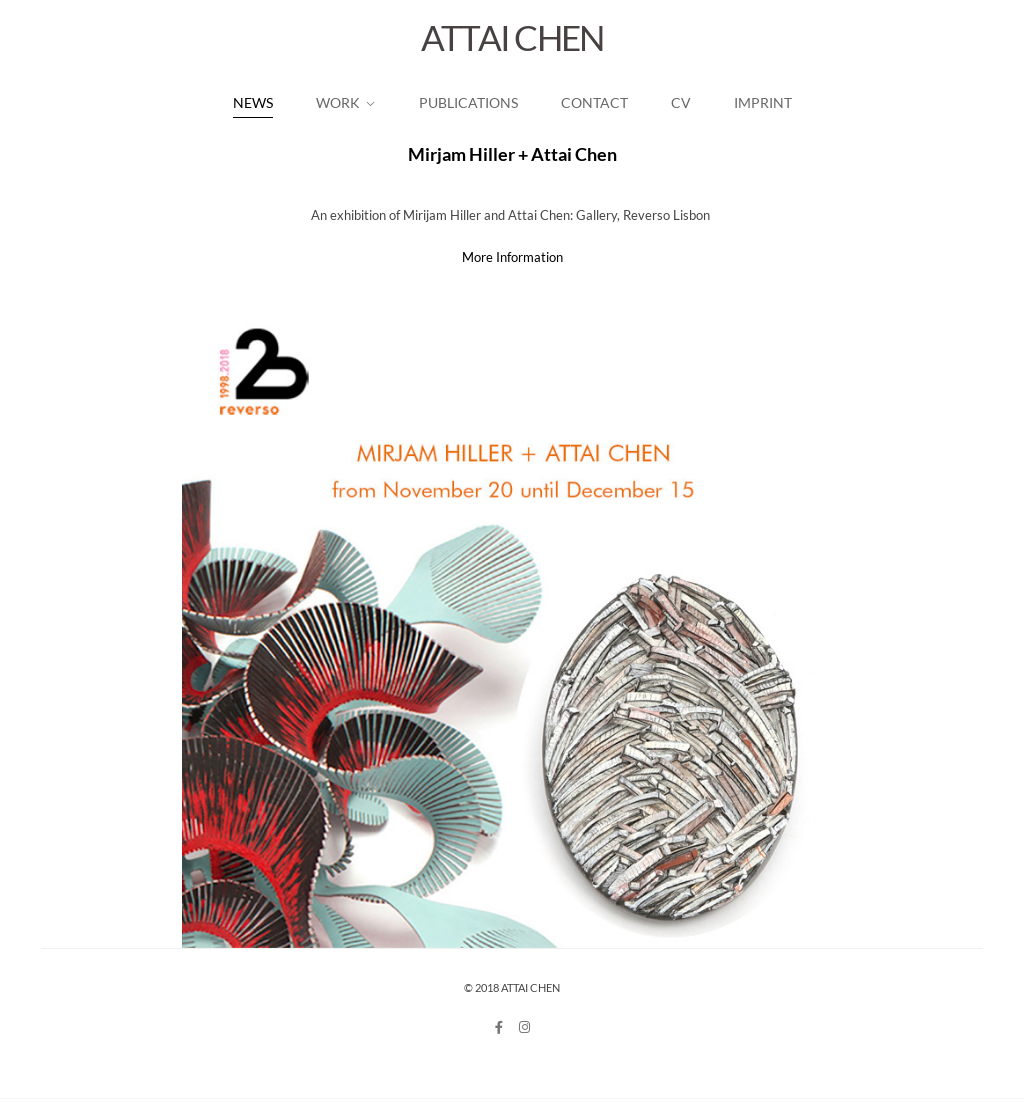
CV (681, 102)
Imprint (763, 102)
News (253, 102)
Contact (594, 102)
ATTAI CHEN (512, 37)
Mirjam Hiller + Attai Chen (512, 154)
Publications (468, 102)
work (338, 102)
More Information (512, 257)
